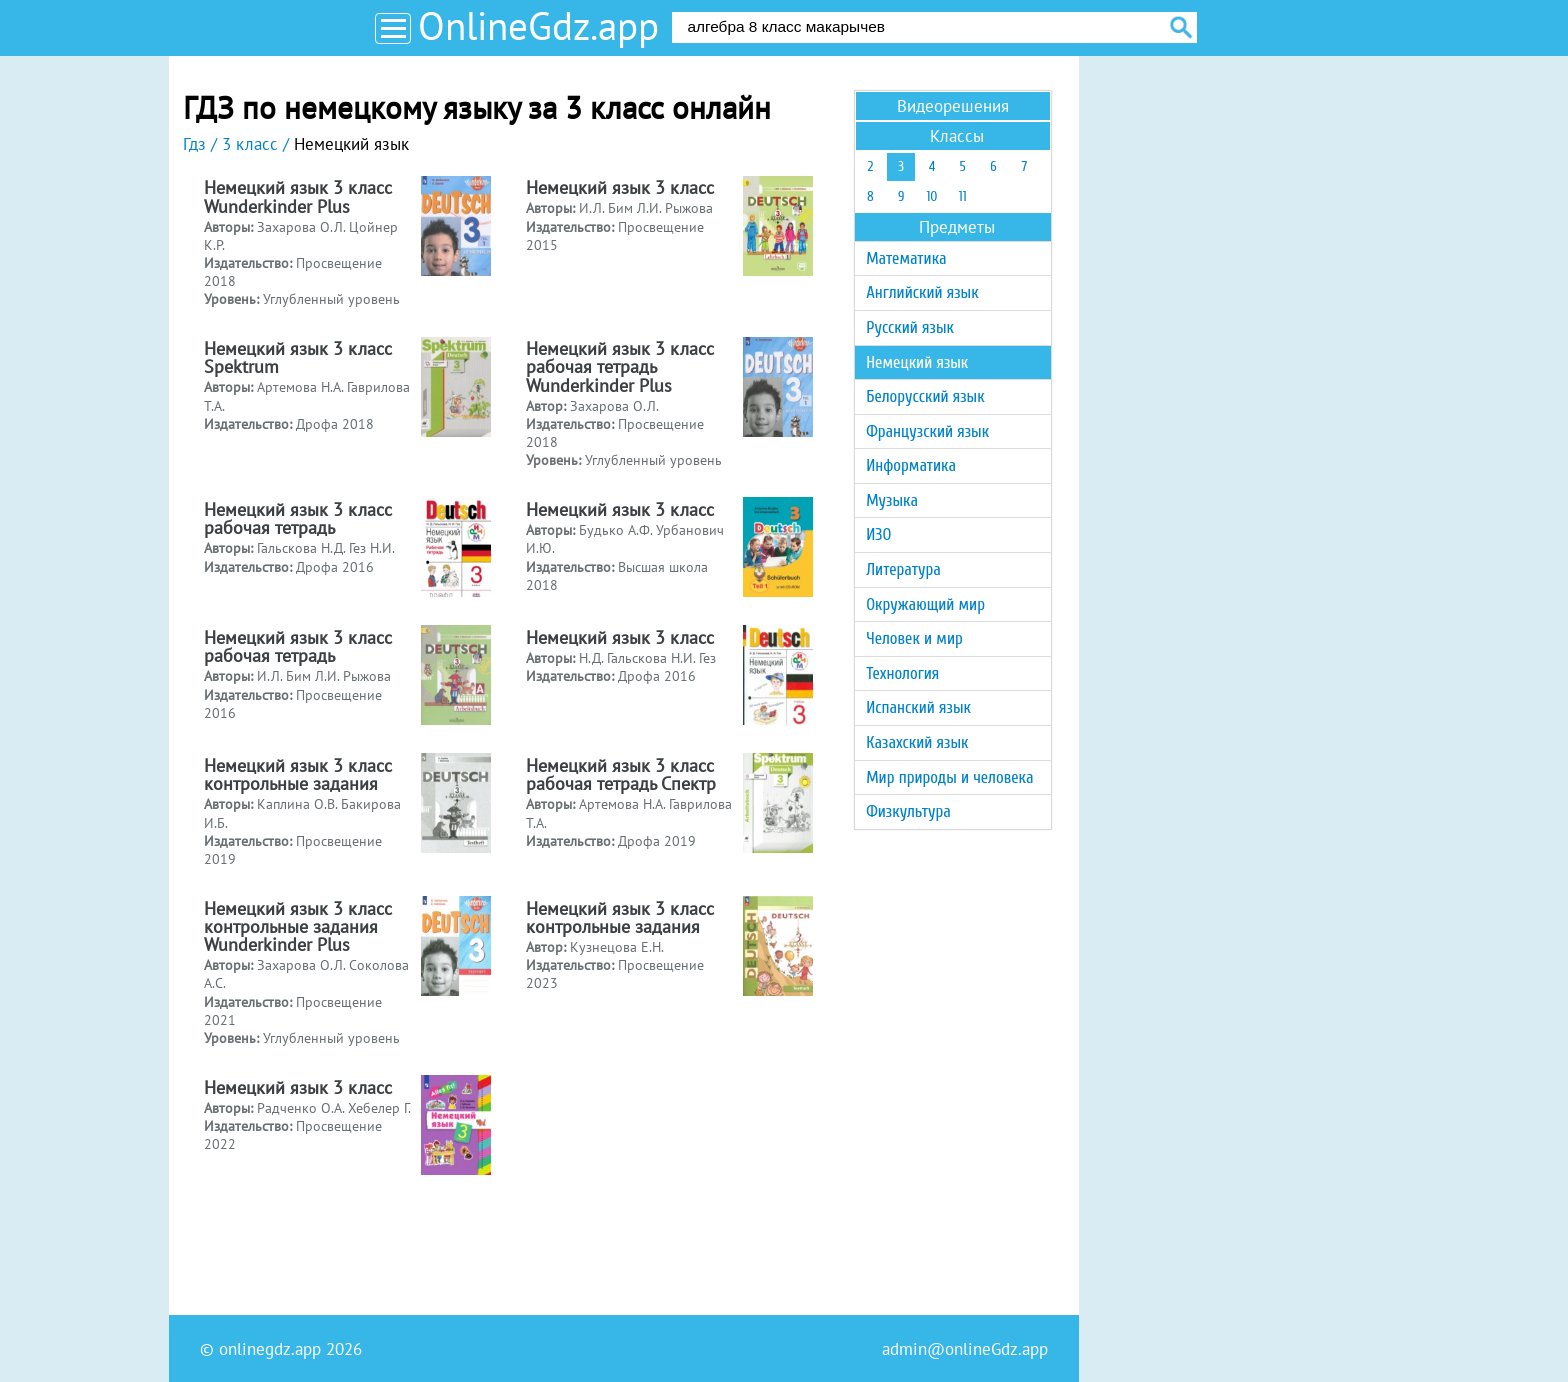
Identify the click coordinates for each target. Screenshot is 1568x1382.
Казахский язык (917, 742)
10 (931, 196)
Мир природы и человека (949, 777)
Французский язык (927, 431)
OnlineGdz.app (538, 25)
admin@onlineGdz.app (965, 1349)
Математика (906, 258)
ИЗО (878, 534)
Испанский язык (918, 707)
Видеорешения (953, 106)
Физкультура (908, 811)
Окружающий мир (925, 604)
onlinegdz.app (270, 1349)
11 (963, 196)
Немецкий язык (917, 362)
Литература (903, 569)
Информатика (911, 465)
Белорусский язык (925, 396)
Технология (902, 673)
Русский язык (910, 327)
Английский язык (922, 292)
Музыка (892, 500)
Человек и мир (914, 638)
